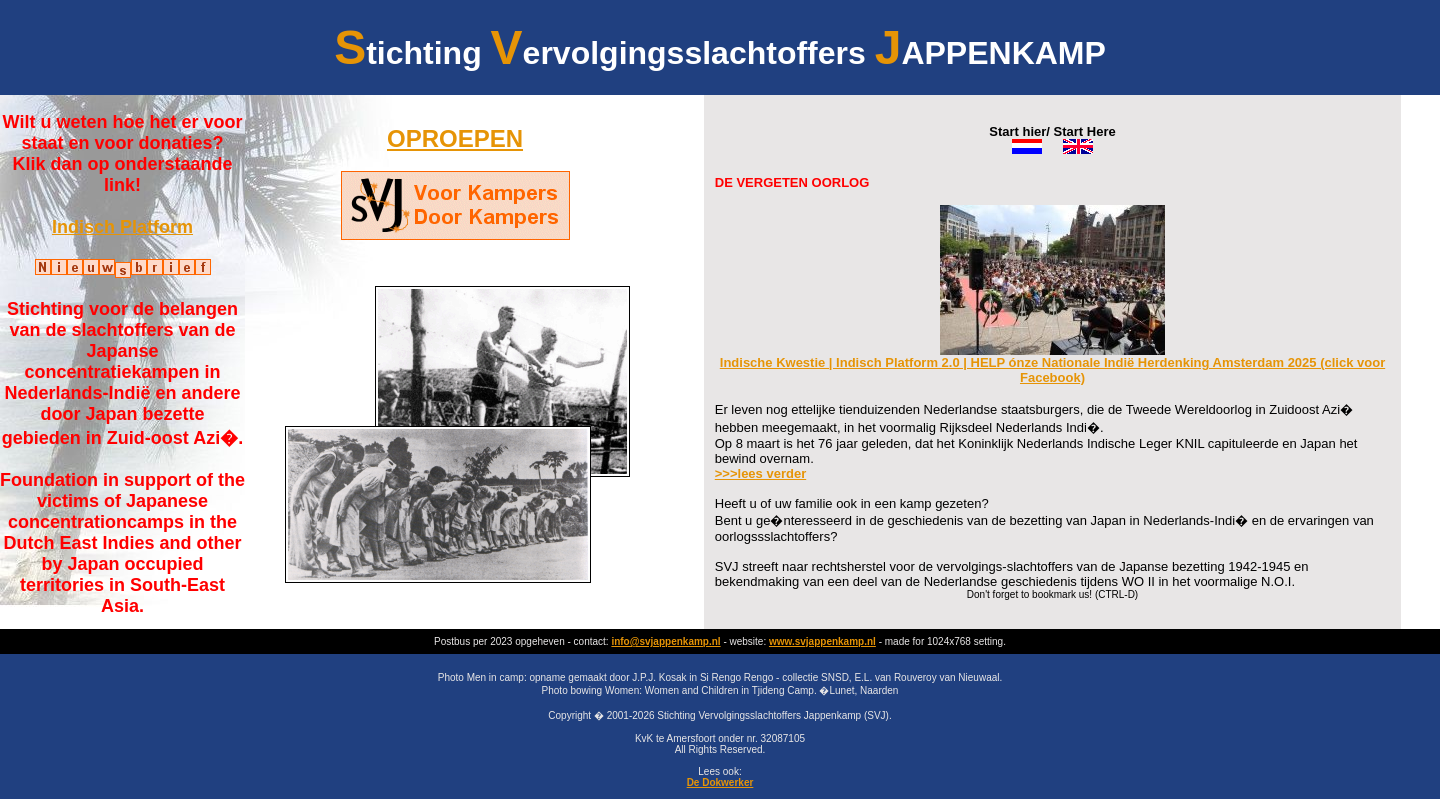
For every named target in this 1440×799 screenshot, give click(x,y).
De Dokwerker (720, 782)
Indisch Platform (122, 227)
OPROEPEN (455, 138)
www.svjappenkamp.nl (822, 641)
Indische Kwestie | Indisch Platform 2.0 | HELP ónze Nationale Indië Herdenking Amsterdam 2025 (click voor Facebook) (1052, 364)
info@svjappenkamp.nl (665, 641)
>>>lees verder (760, 473)
